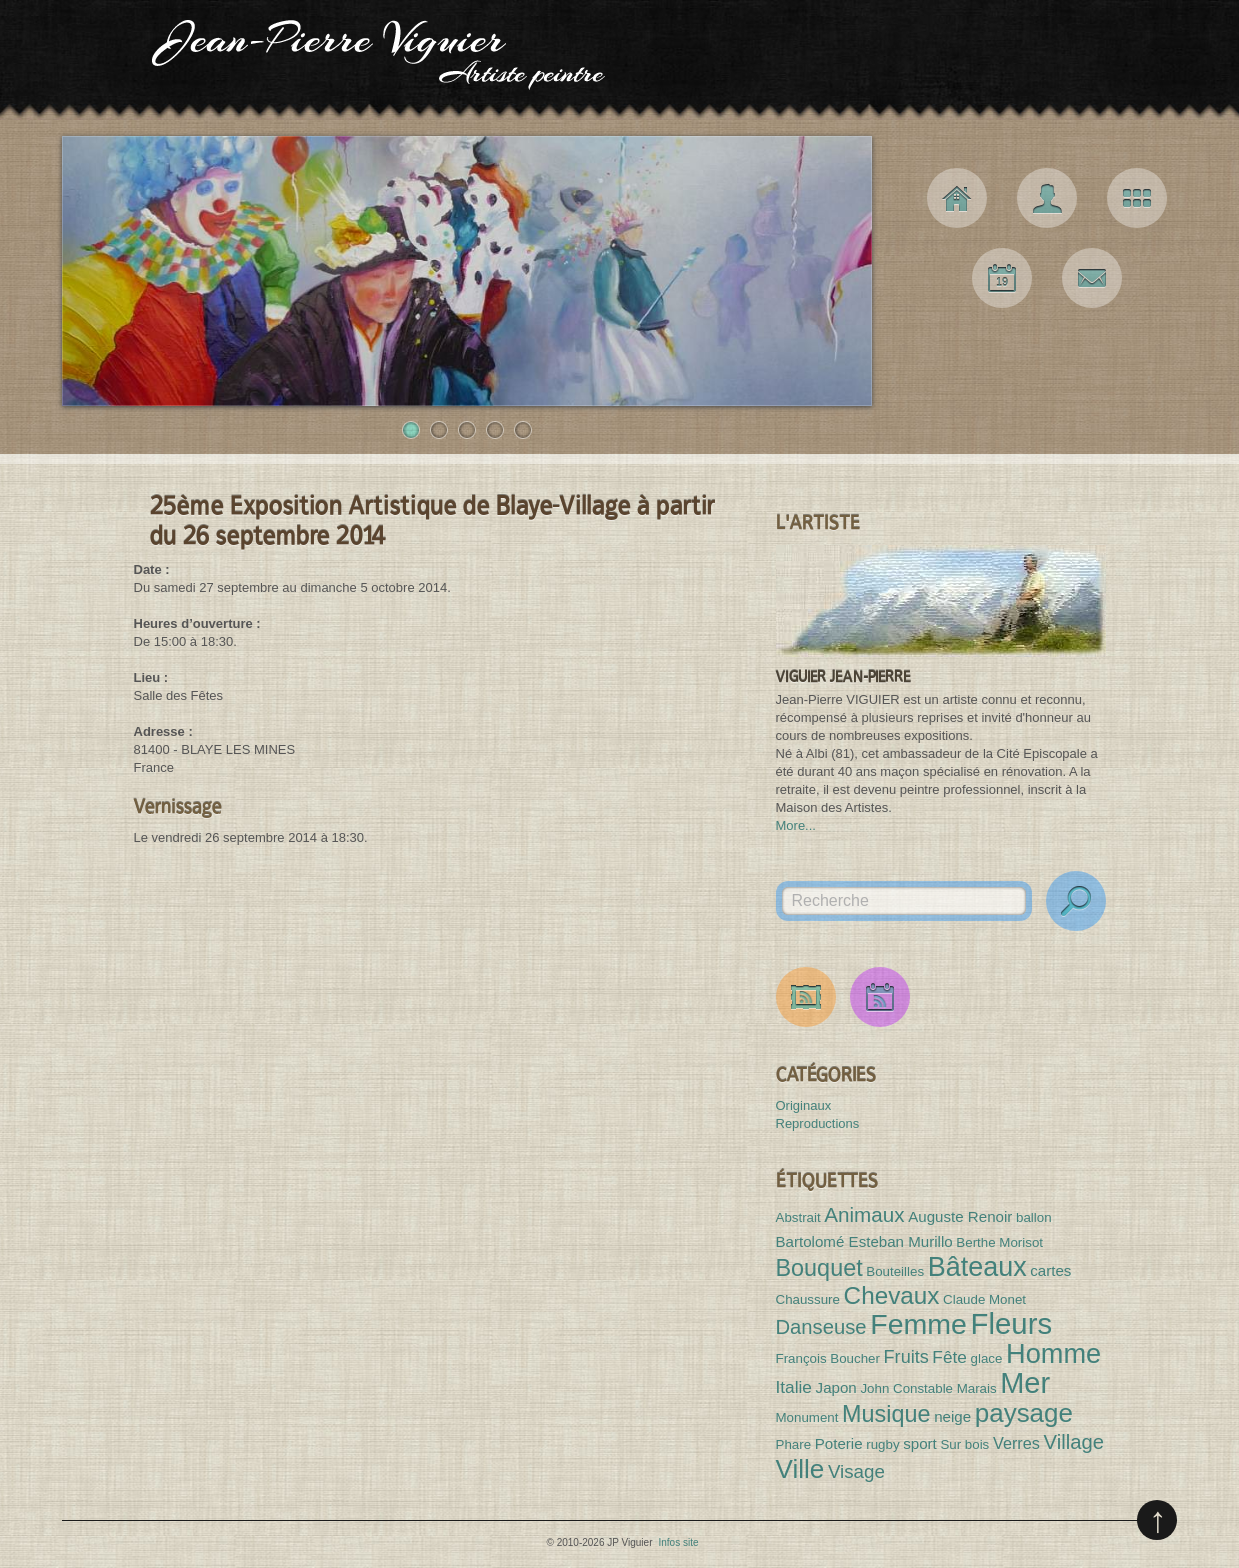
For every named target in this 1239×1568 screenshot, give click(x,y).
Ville (800, 1469)
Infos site (678, 1542)
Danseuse (821, 1327)
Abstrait (798, 1217)
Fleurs (1011, 1323)
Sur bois (964, 1444)
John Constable (906, 1388)
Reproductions (818, 1123)
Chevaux (892, 1295)
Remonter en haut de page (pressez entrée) (1157, 1520)
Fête (949, 1357)
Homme (1053, 1353)
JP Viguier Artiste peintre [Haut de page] (619, 60)
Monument (807, 1417)
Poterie (839, 1443)
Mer (1025, 1383)
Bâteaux (977, 1267)
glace (987, 1358)
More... (796, 825)
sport (920, 1443)
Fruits (906, 1357)
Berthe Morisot (999, 1242)
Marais (977, 1388)
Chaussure (808, 1299)
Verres (1016, 1443)
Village (1074, 1442)
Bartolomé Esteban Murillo (864, 1241)
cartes (1050, 1270)
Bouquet (819, 1268)
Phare (794, 1444)
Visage (856, 1471)
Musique (886, 1414)
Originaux (804, 1105)
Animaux (864, 1214)
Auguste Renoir (960, 1216)
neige (952, 1416)
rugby (882, 1444)
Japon (836, 1387)
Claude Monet (984, 1299)
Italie (794, 1387)
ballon (1034, 1217)
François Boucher (828, 1358)
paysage (1024, 1413)
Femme (918, 1324)
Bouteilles (895, 1271)
